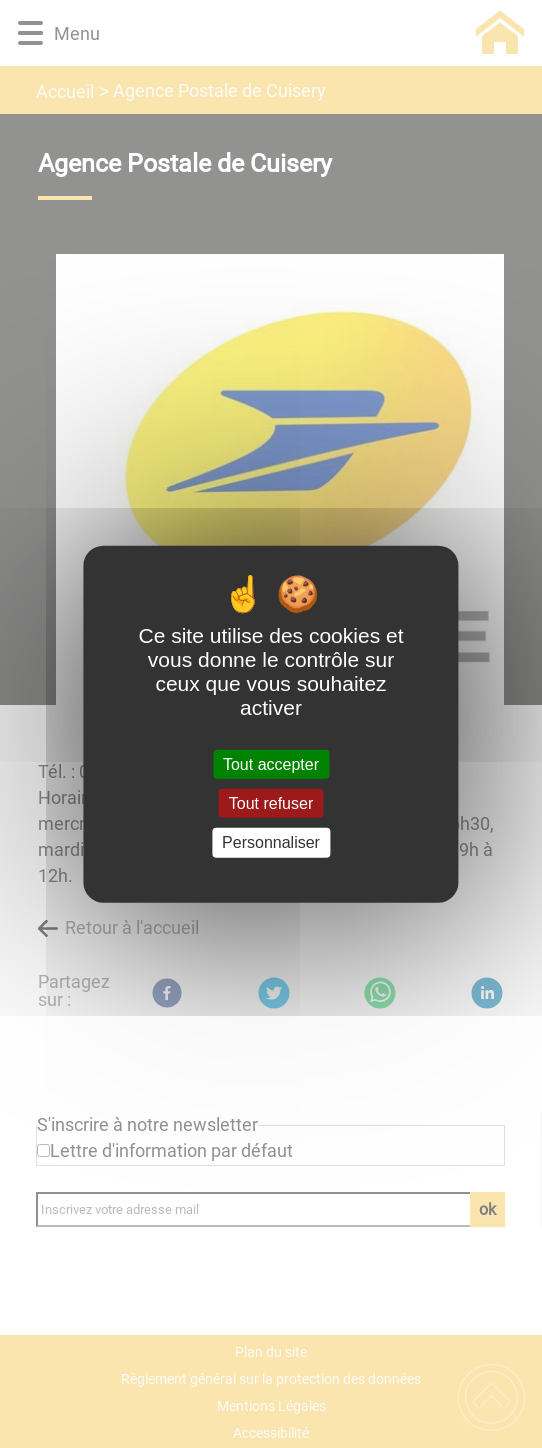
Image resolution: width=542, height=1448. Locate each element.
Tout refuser (271, 803)
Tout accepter (271, 764)
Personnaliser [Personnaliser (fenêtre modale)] (271, 842)
